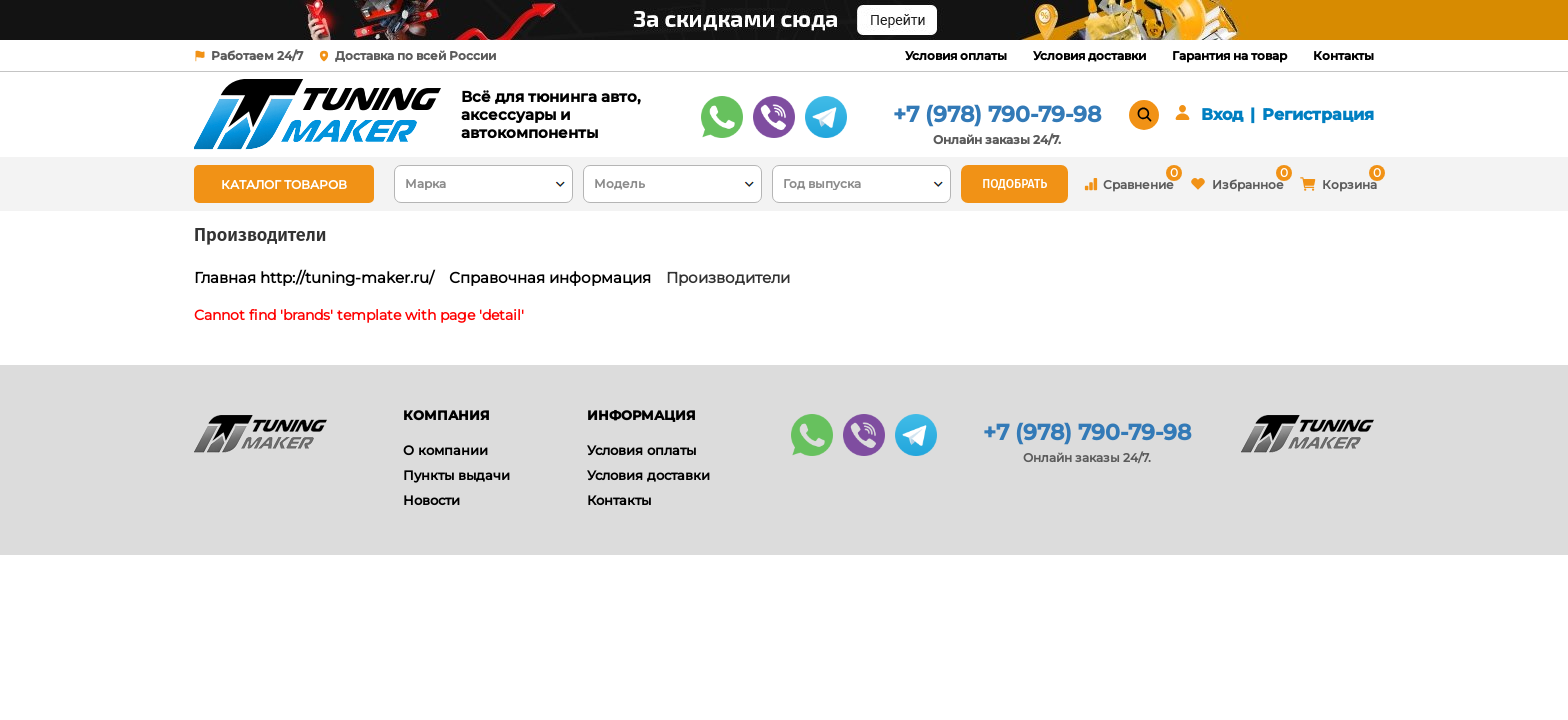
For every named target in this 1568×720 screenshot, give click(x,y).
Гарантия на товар (1229, 55)
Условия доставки (1089, 55)
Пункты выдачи (456, 475)
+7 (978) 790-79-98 (997, 114)
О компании (445, 450)
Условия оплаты (956, 55)
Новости (431, 500)
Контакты (1343, 55)
